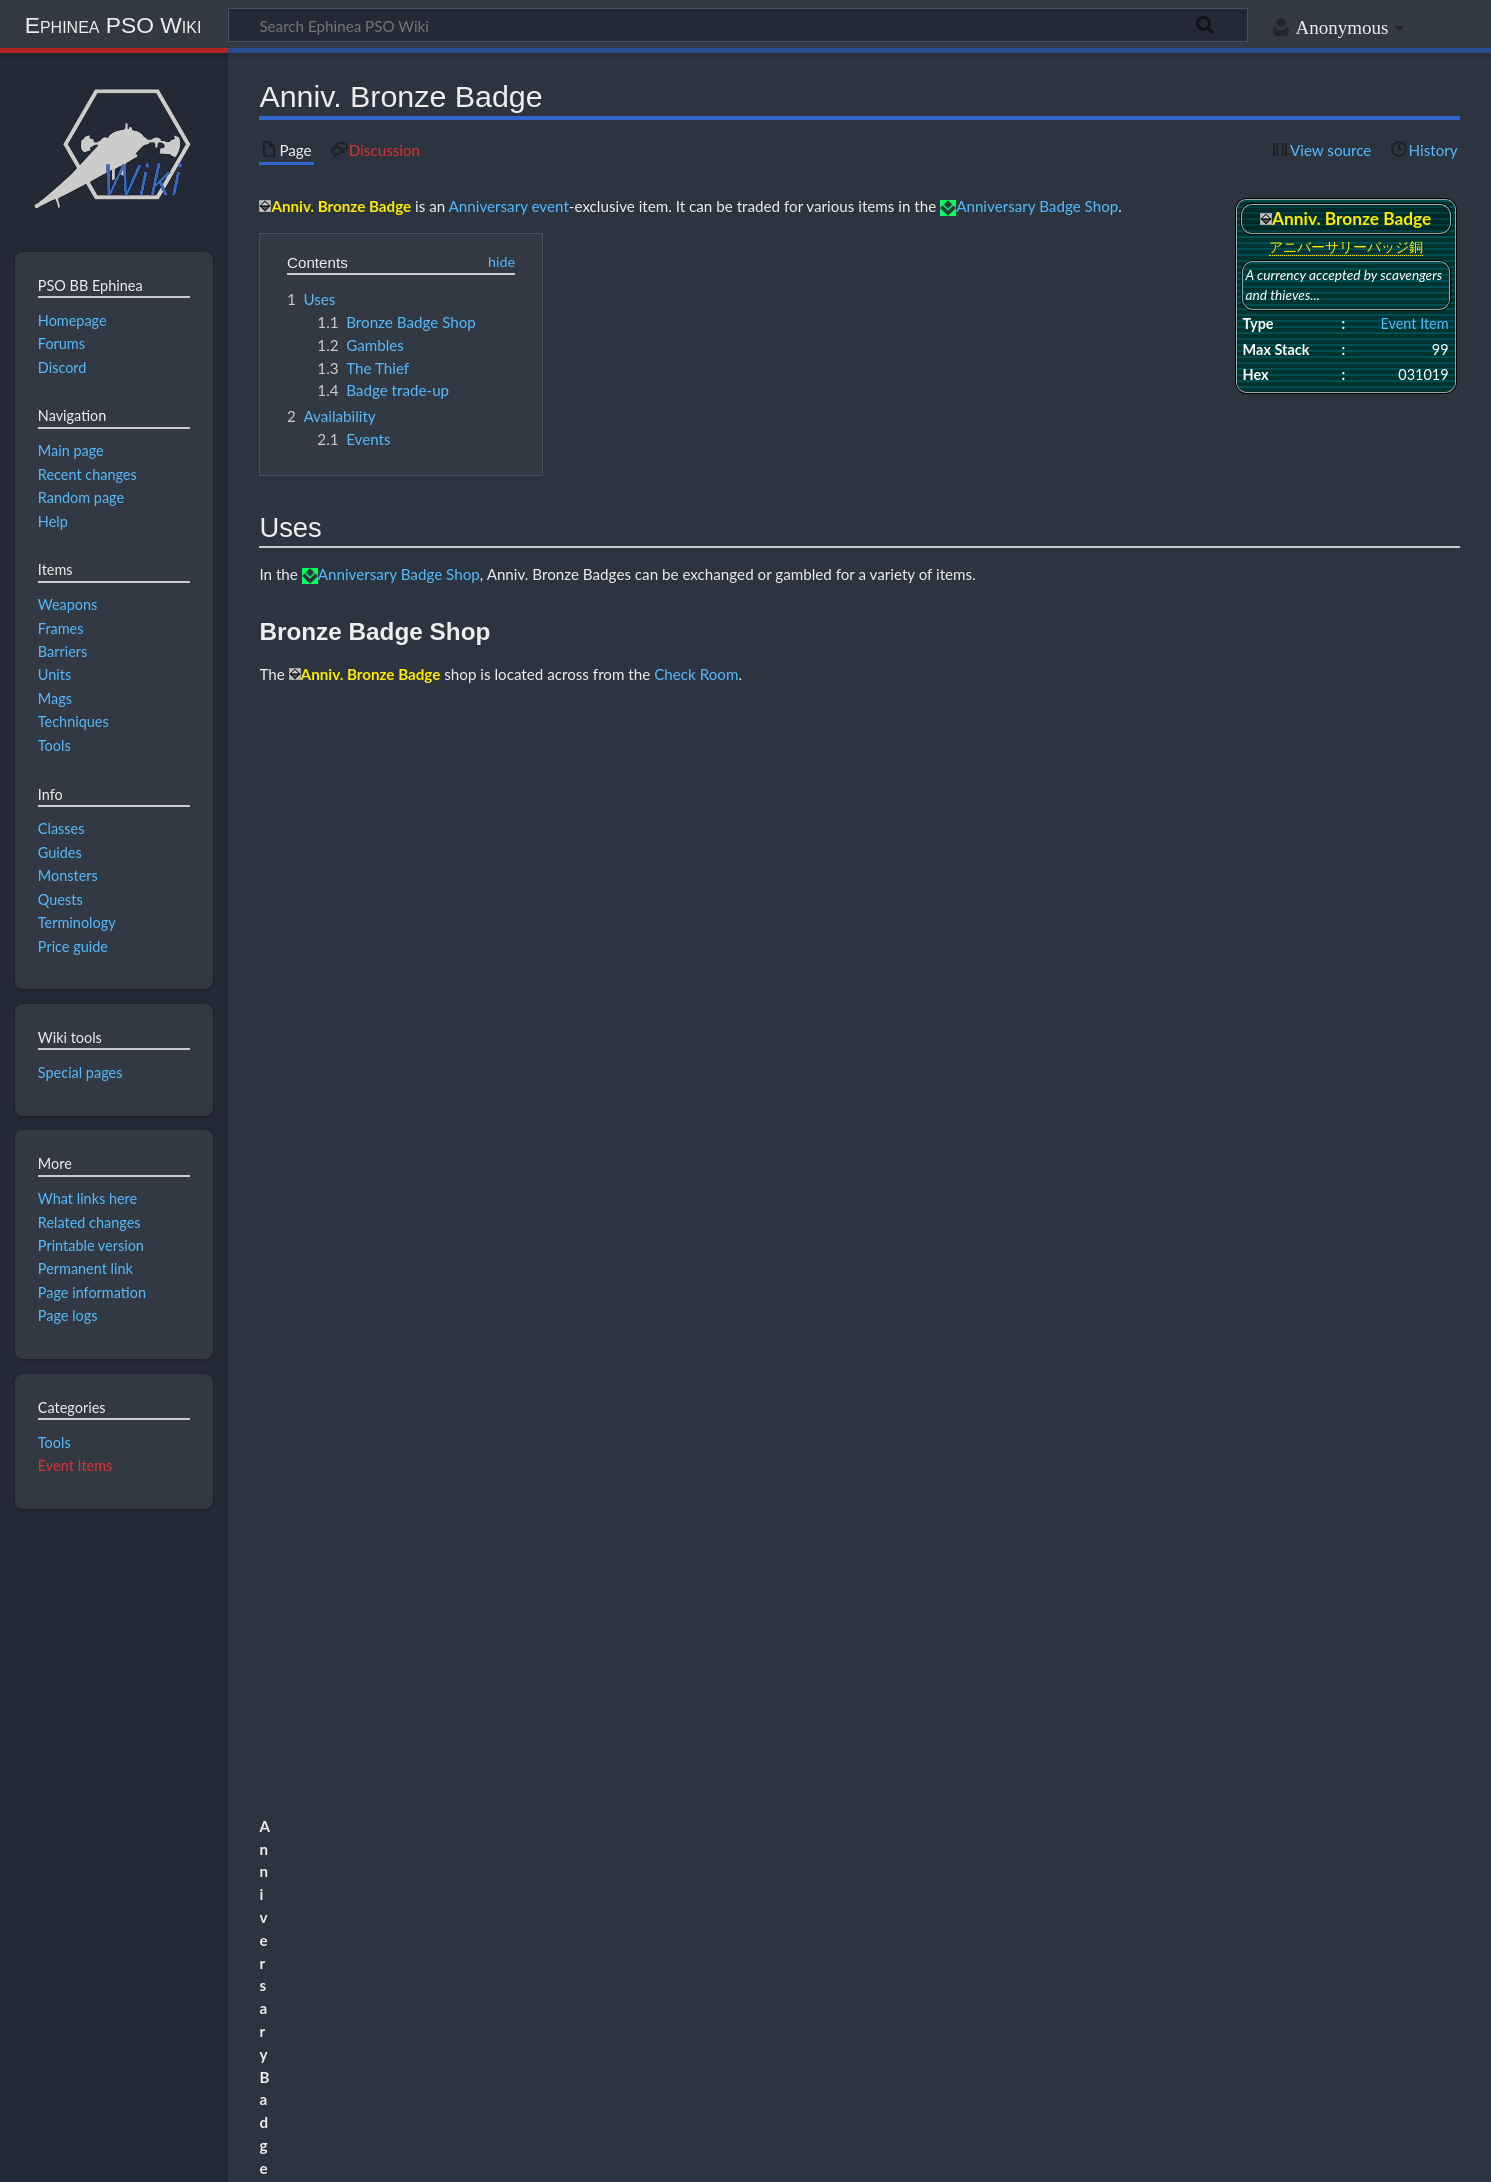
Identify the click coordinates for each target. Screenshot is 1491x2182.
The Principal (1275, 1718)
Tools (54, 1442)
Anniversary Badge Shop (1037, 206)
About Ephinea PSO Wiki (205, 2155)
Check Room (696, 674)
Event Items (75, 1465)
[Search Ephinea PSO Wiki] (738, 25)
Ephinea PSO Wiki (113, 25)
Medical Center (485, 1197)
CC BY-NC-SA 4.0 (250, 2079)
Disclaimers (341, 2155)
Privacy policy (60, 2155)
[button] (1430, 1931)
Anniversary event (509, 206)
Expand (1429, 1931)
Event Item (1414, 323)
